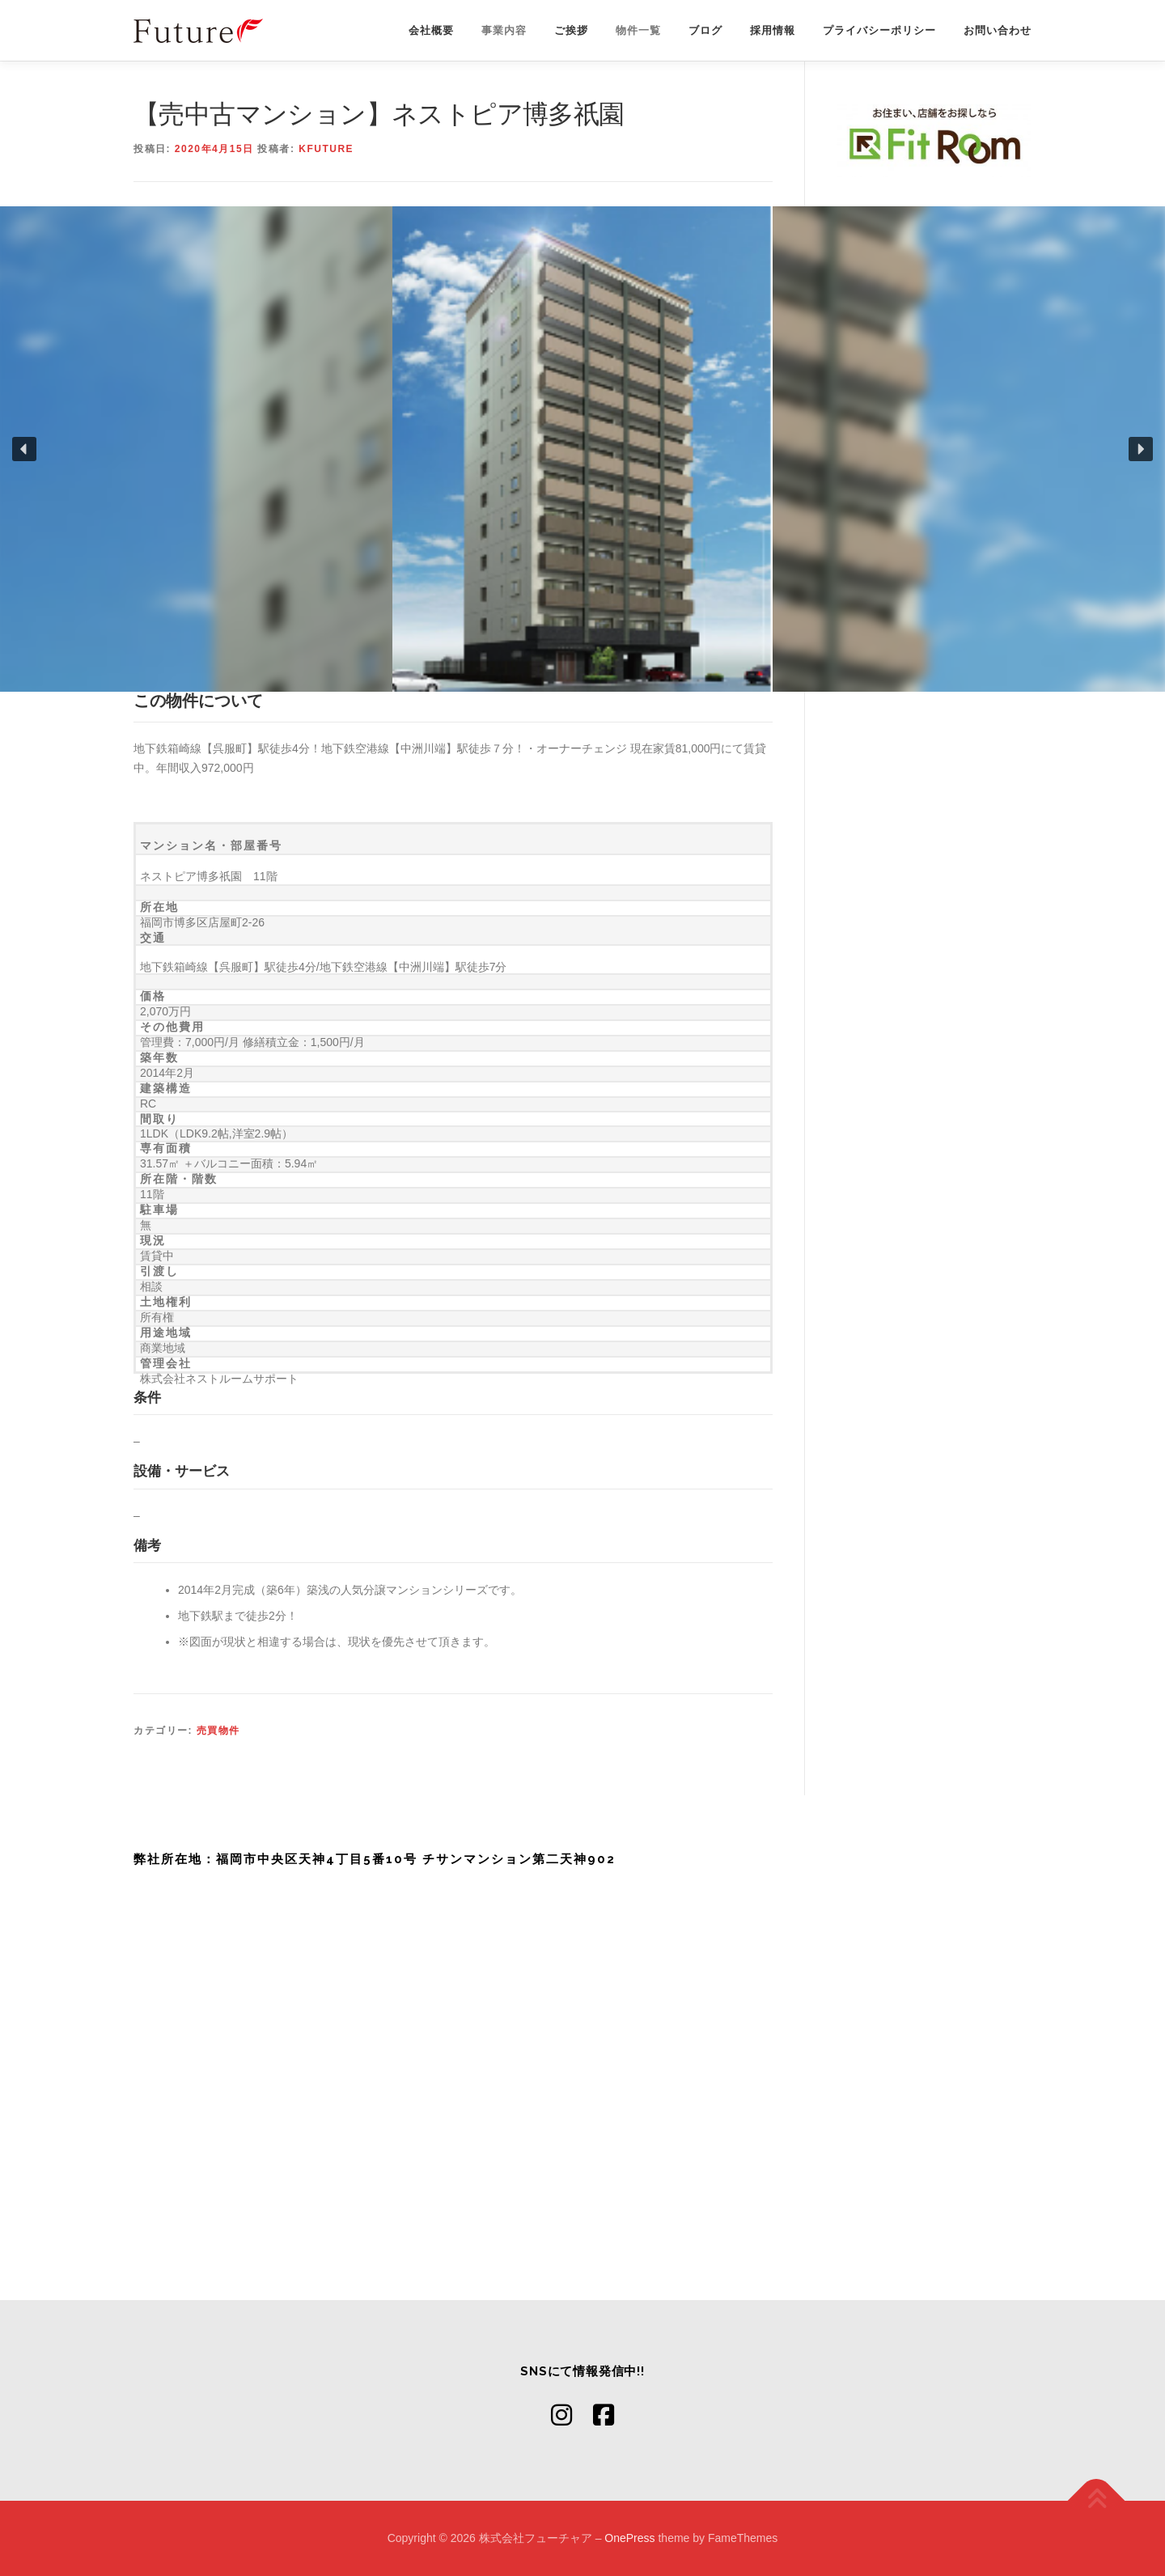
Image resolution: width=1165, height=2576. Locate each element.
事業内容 (504, 30)
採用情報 (772, 30)
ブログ (705, 30)
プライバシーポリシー (879, 30)
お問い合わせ (998, 30)
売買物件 (218, 1730)
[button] (24, 449)
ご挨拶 (571, 30)
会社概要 (431, 30)
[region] (582, 449)
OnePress (629, 2538)
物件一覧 (638, 30)
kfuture (326, 149)
